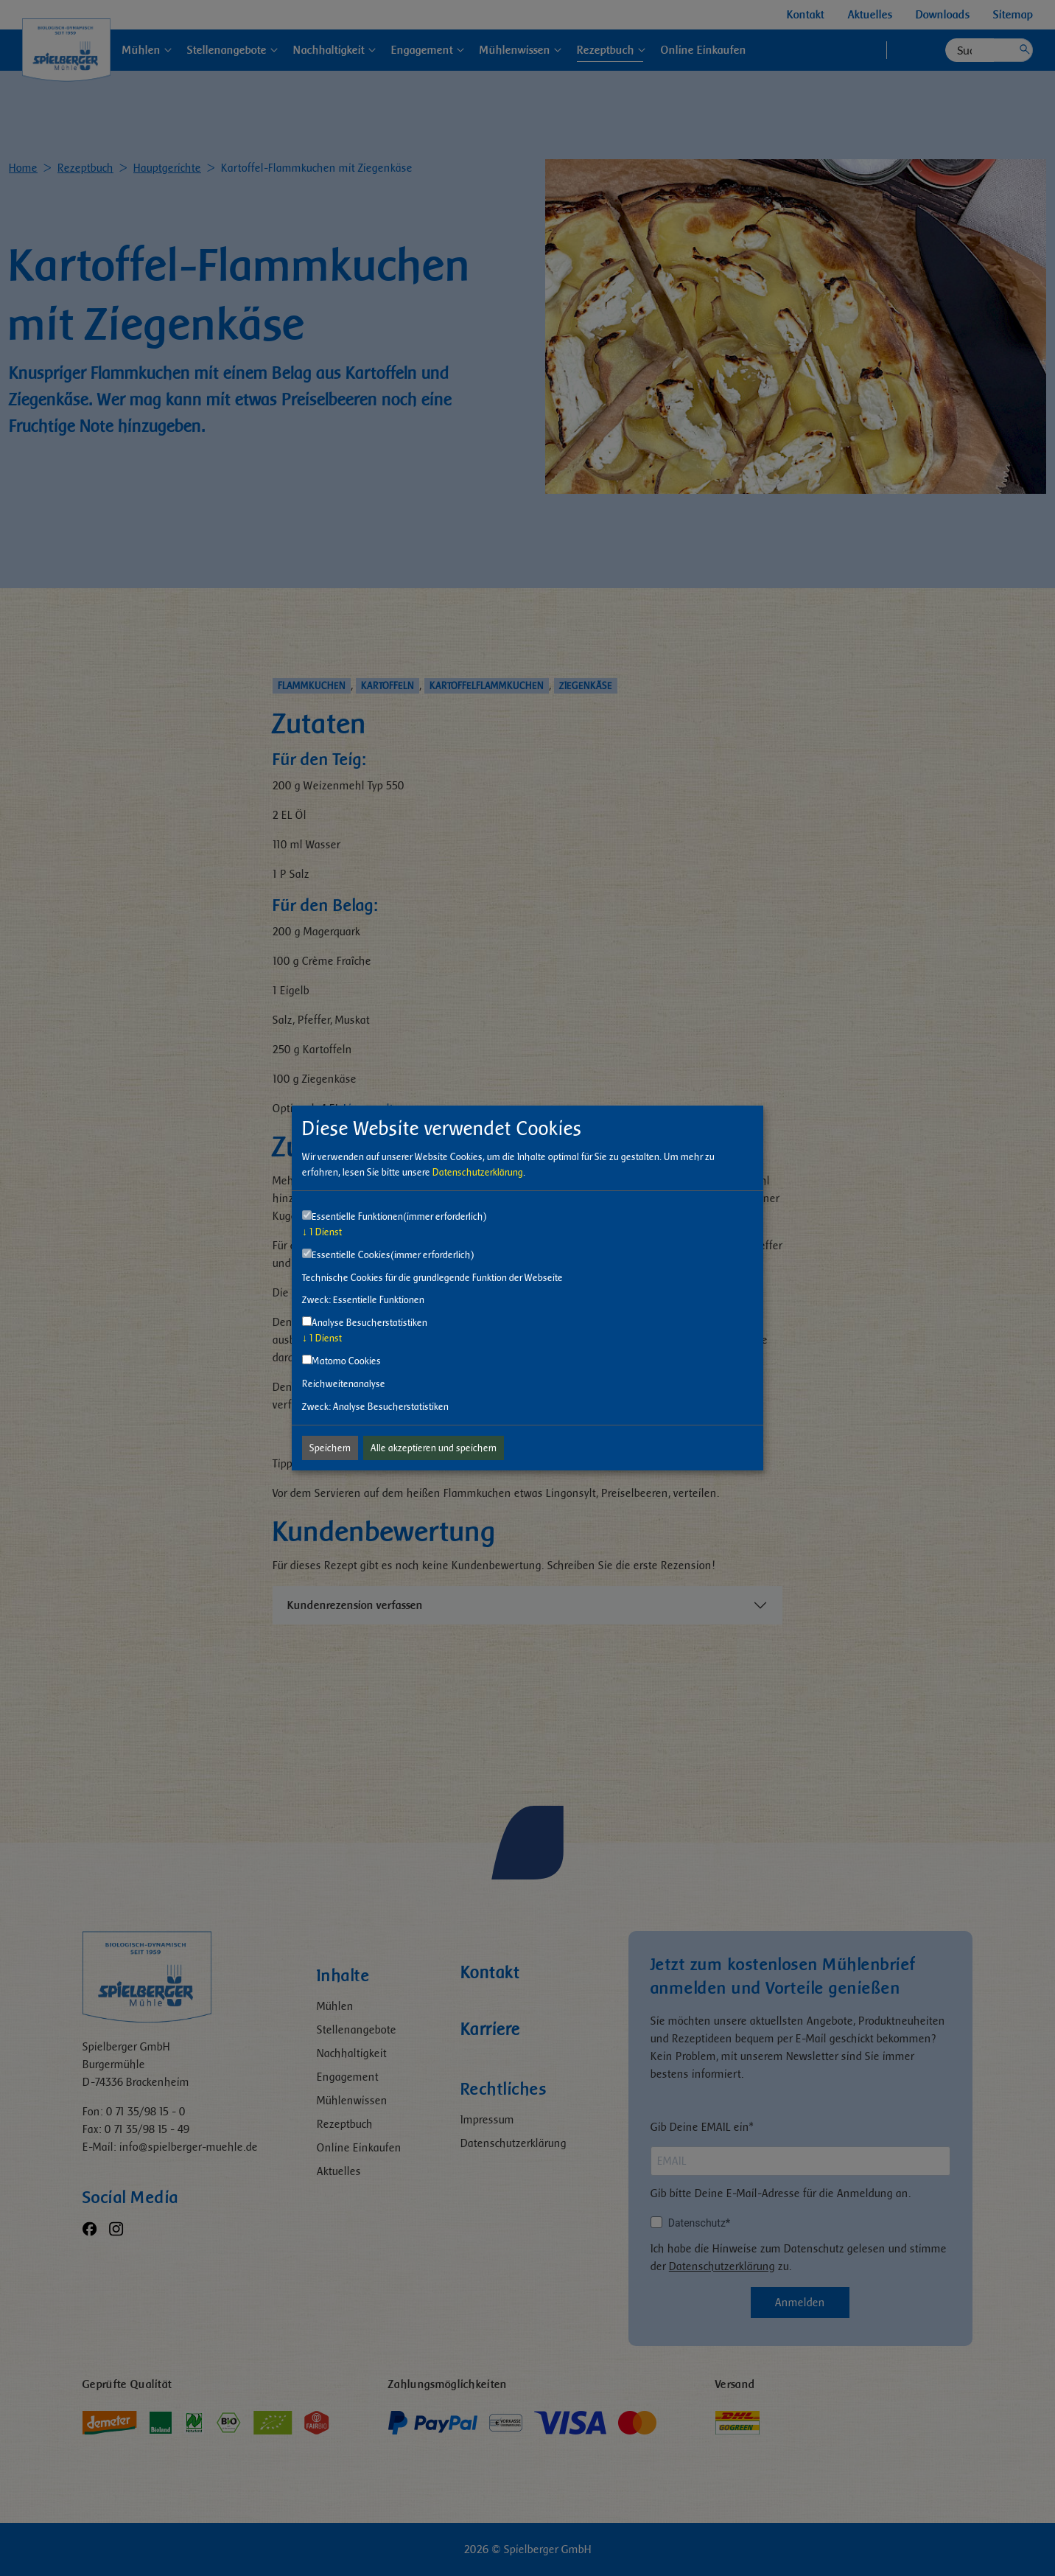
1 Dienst (322, 1232)
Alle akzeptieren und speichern (434, 1447)
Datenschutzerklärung (477, 1172)
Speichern (330, 1447)
